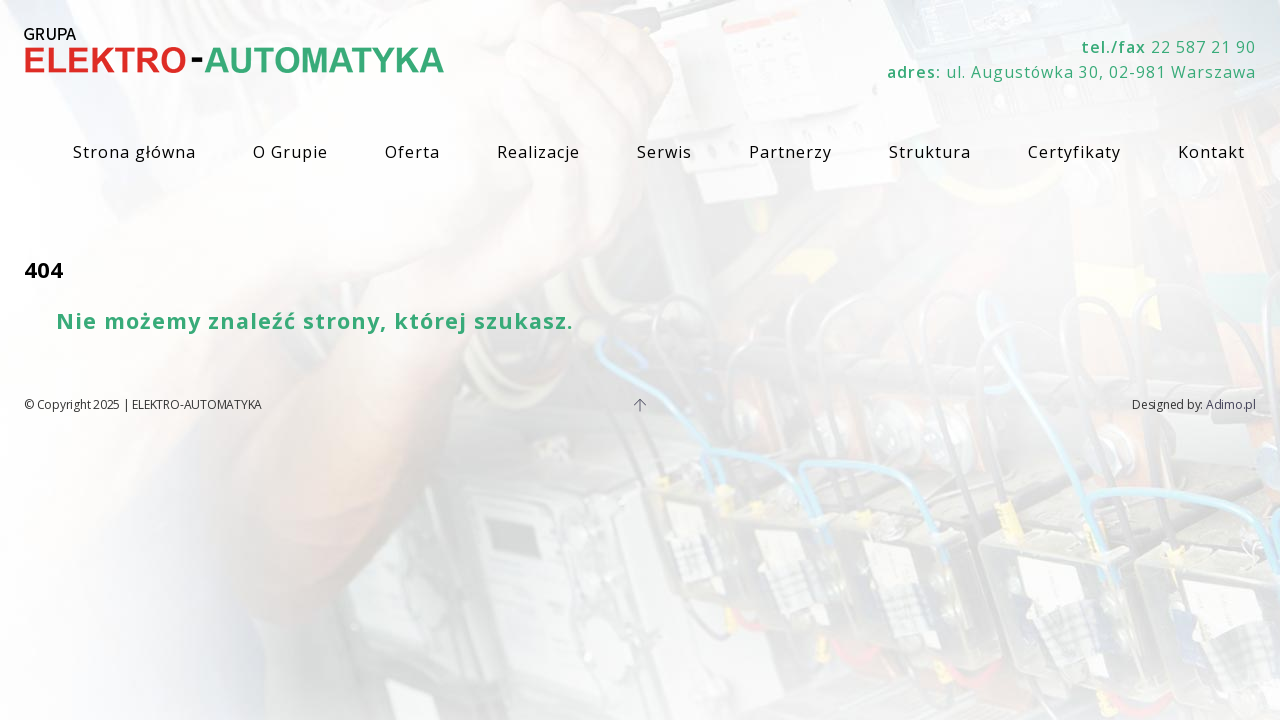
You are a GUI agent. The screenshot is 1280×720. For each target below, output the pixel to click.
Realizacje (538, 152)
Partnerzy (790, 152)
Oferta (412, 152)
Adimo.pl (1231, 404)
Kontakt (1211, 152)
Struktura (930, 152)
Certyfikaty (1074, 152)
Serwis (664, 152)
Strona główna (134, 152)
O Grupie (290, 152)
